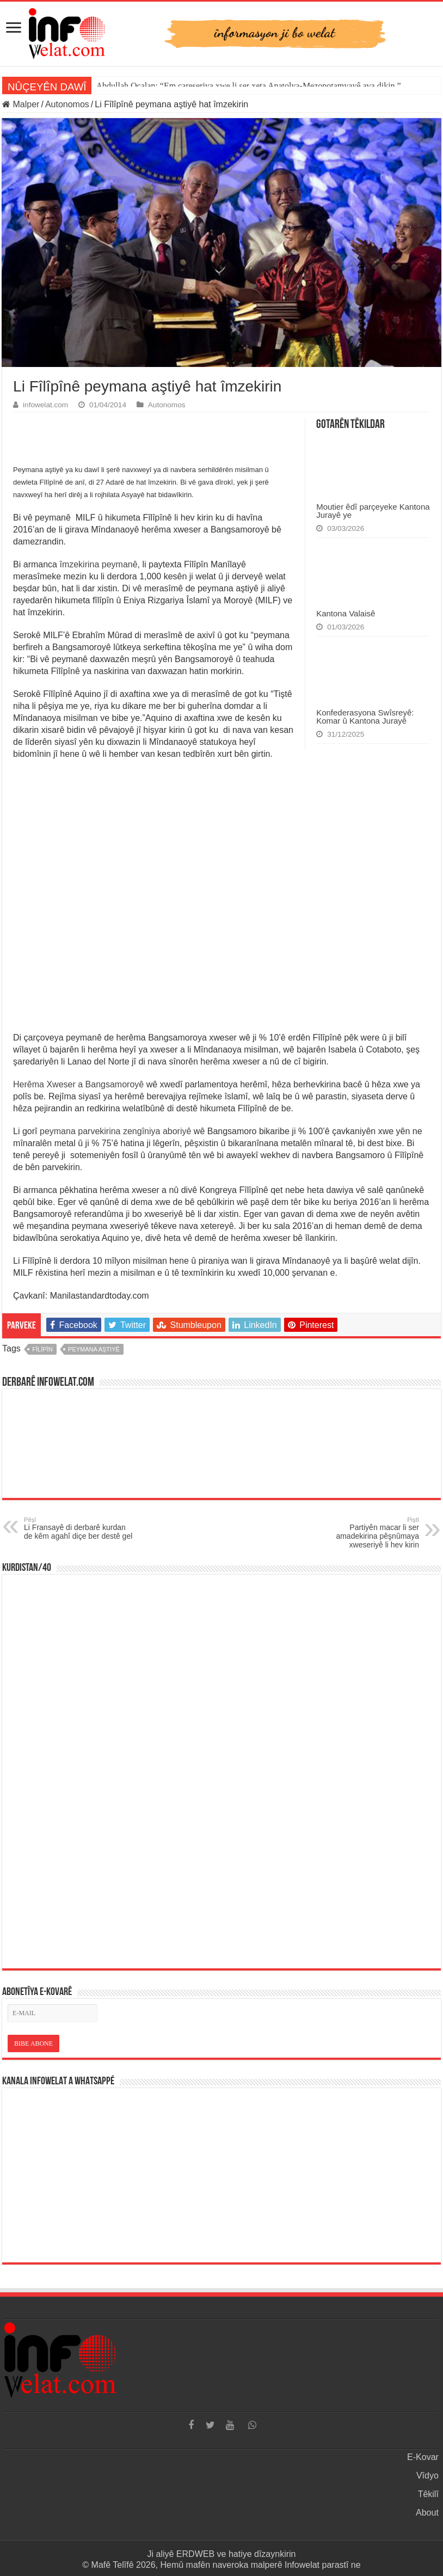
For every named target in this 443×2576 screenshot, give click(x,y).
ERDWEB (195, 2554)
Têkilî (428, 2494)
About (427, 2512)
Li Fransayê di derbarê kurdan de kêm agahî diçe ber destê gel (80, 1528)
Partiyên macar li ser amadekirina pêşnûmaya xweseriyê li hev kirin (363, 1532)
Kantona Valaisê (345, 613)
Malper (20, 104)
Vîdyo (427, 2475)
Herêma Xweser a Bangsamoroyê (79, 1084)
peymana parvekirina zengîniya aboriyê (115, 1131)
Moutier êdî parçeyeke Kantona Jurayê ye (372, 510)
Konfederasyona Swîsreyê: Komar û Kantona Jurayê (365, 716)
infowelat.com (45, 405)
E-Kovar (423, 2457)
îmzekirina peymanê (98, 564)
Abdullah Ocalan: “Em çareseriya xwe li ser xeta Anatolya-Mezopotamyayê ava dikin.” (248, 85)
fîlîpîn (42, 1349)
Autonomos (67, 104)
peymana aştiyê (94, 1349)
